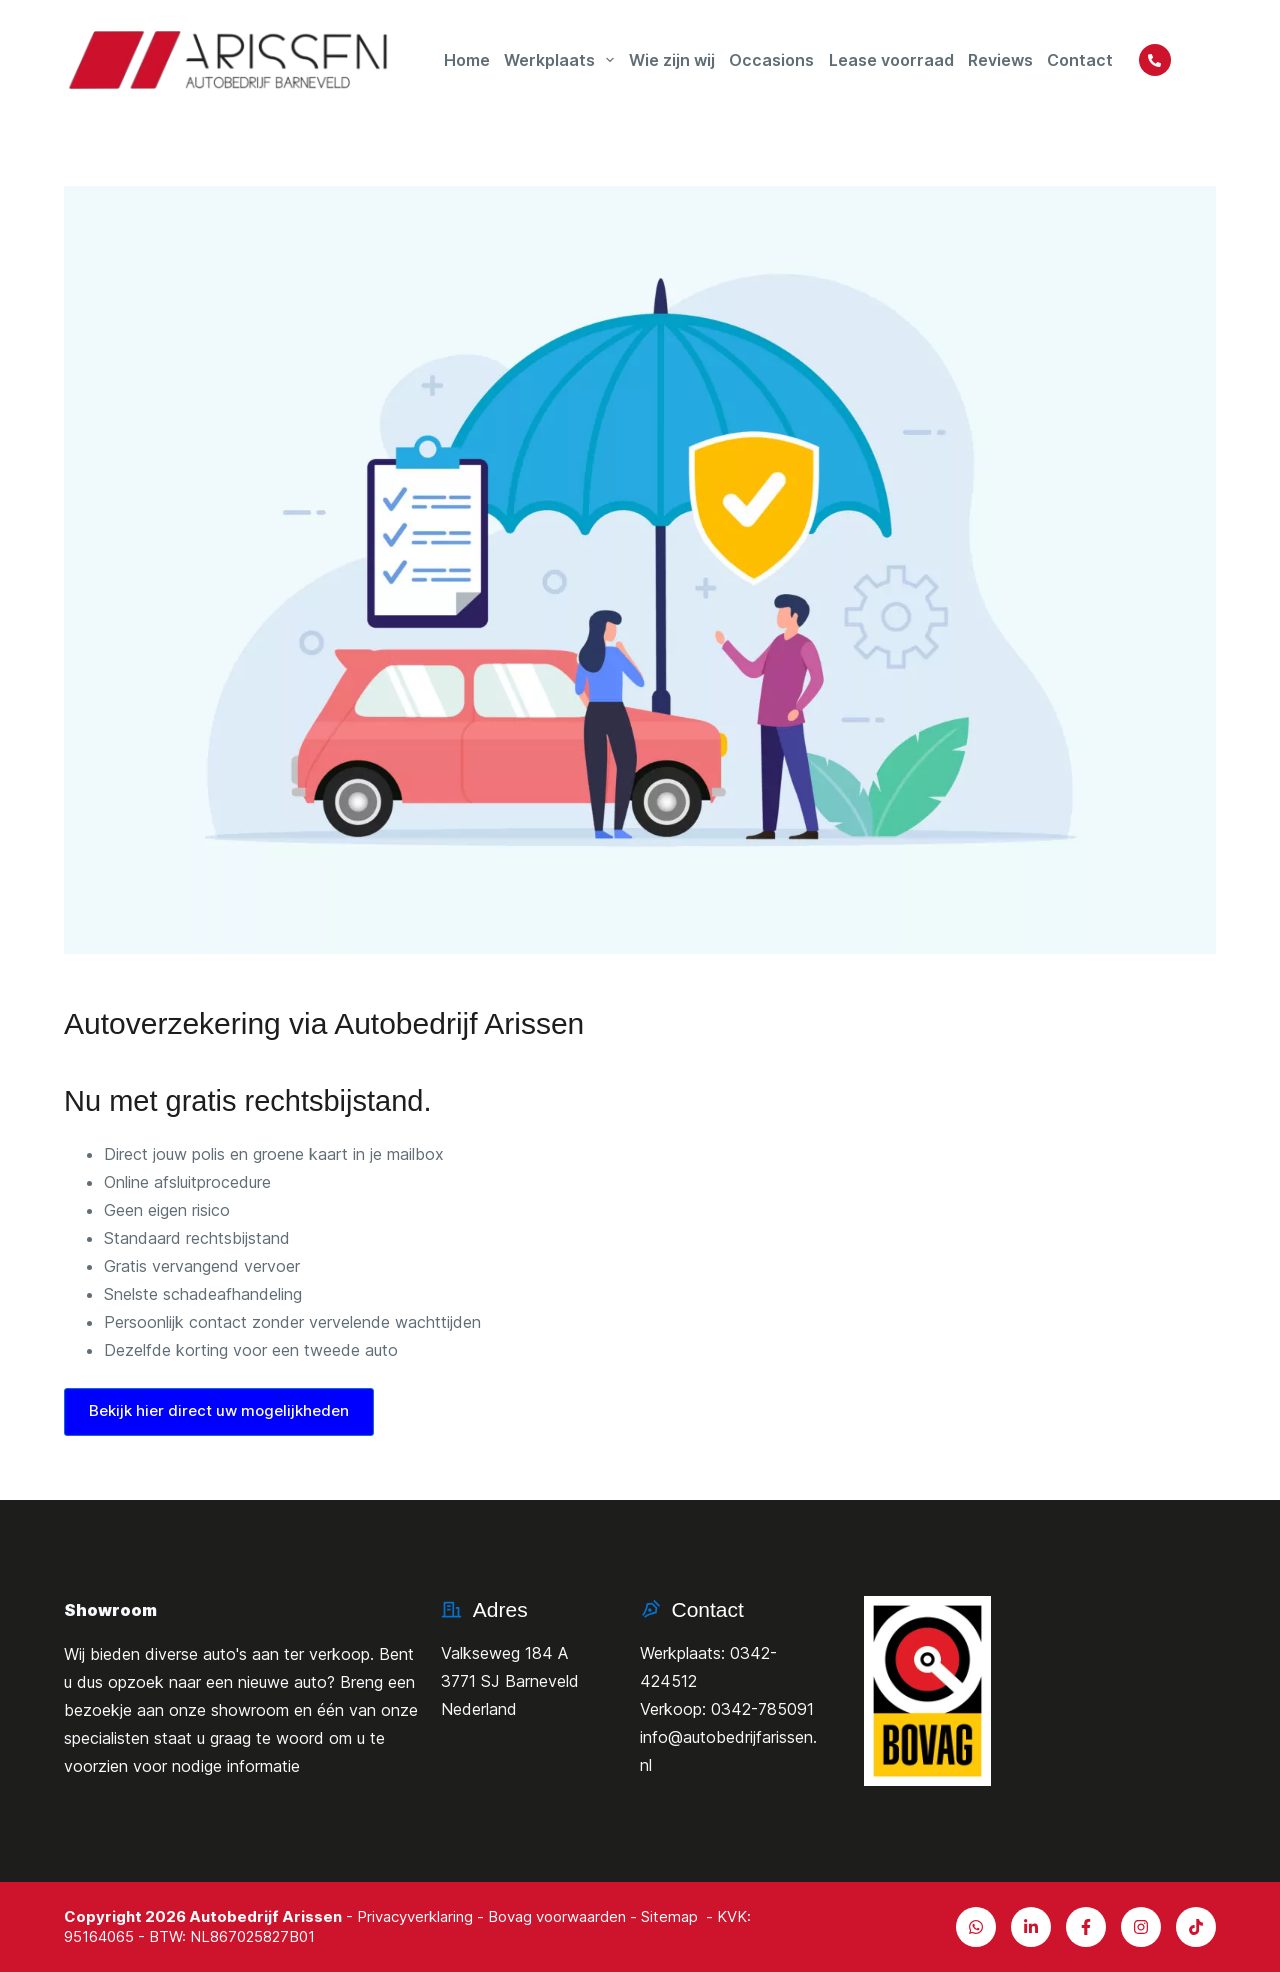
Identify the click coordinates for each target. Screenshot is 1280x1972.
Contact (1080, 60)
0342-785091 (762, 1709)
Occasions (771, 60)
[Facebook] (1086, 1927)
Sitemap (669, 1916)
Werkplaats (561, 60)
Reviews (1000, 60)
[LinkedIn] (1031, 1927)
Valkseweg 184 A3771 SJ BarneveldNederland (510, 1681)
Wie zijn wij (672, 60)
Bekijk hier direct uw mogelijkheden (219, 1410)
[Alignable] (976, 1927)
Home (467, 60)
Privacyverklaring (415, 1916)
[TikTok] (1196, 1927)
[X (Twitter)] (1141, 1927)
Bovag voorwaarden (557, 1916)
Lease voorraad (891, 60)
